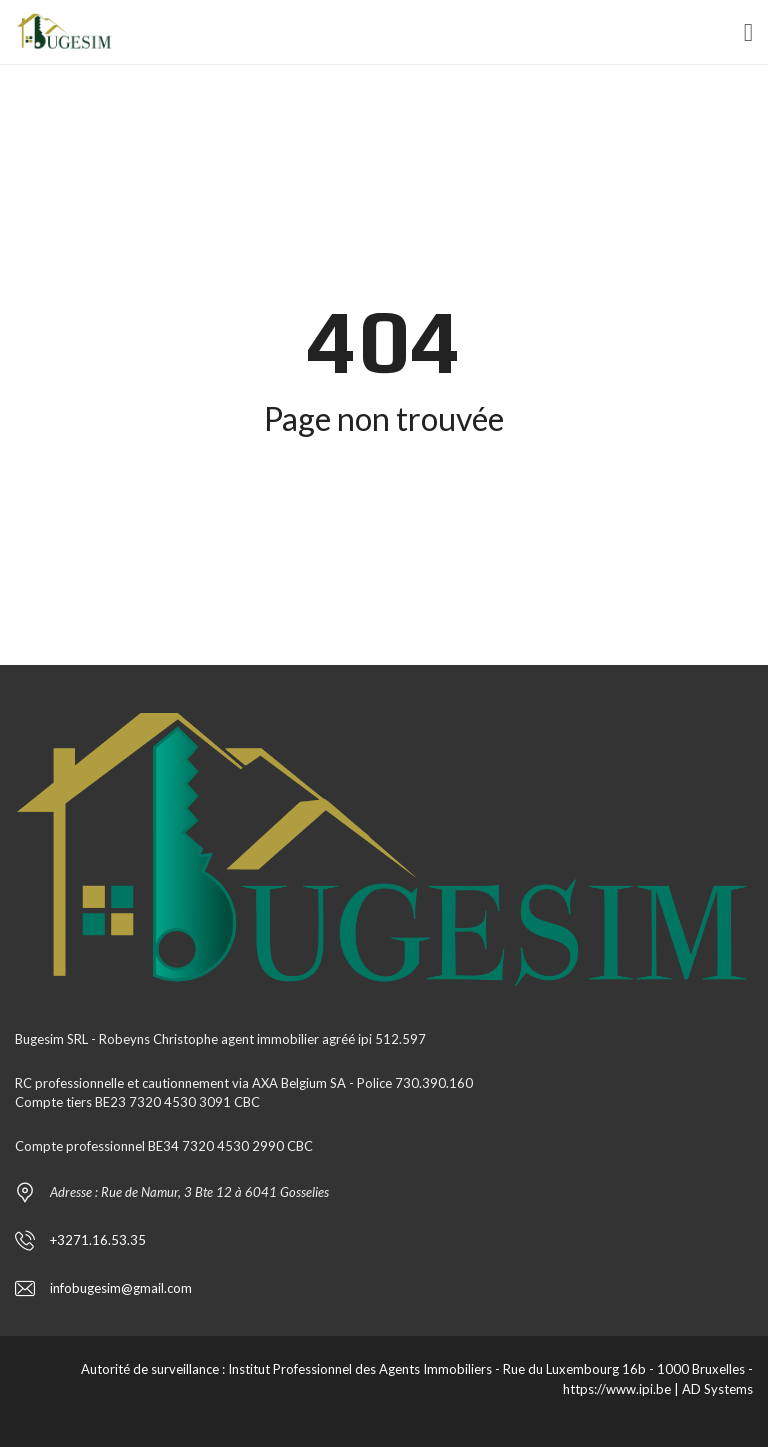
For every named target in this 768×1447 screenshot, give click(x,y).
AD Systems (717, 1389)
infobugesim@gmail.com (121, 1288)
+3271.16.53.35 (98, 1240)
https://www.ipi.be (617, 1389)
